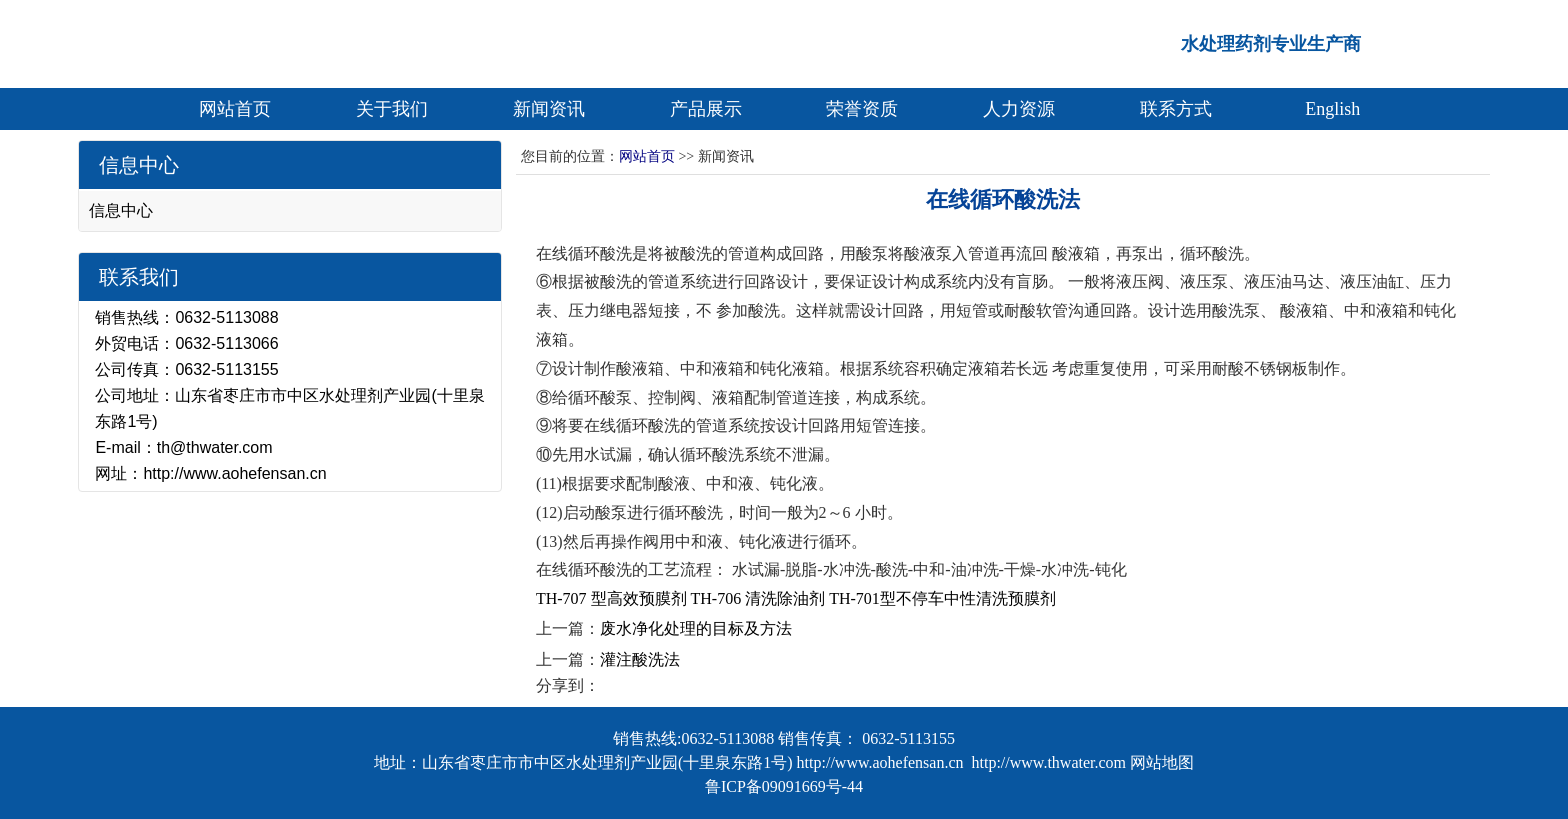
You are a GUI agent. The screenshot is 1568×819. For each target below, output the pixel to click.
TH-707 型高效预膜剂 (611, 598)
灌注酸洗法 (640, 659)
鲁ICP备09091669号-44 (784, 786)
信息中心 (121, 210)
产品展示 (706, 109)
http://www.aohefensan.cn (234, 473)
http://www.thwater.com (1049, 762)
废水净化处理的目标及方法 (696, 628)
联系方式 (1176, 109)
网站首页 (235, 109)
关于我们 (392, 109)
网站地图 (1162, 762)
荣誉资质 (862, 109)
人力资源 (1019, 109)
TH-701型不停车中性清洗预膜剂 (942, 598)
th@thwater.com (215, 447)
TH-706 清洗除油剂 (758, 598)
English (1332, 109)
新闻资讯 (549, 109)
